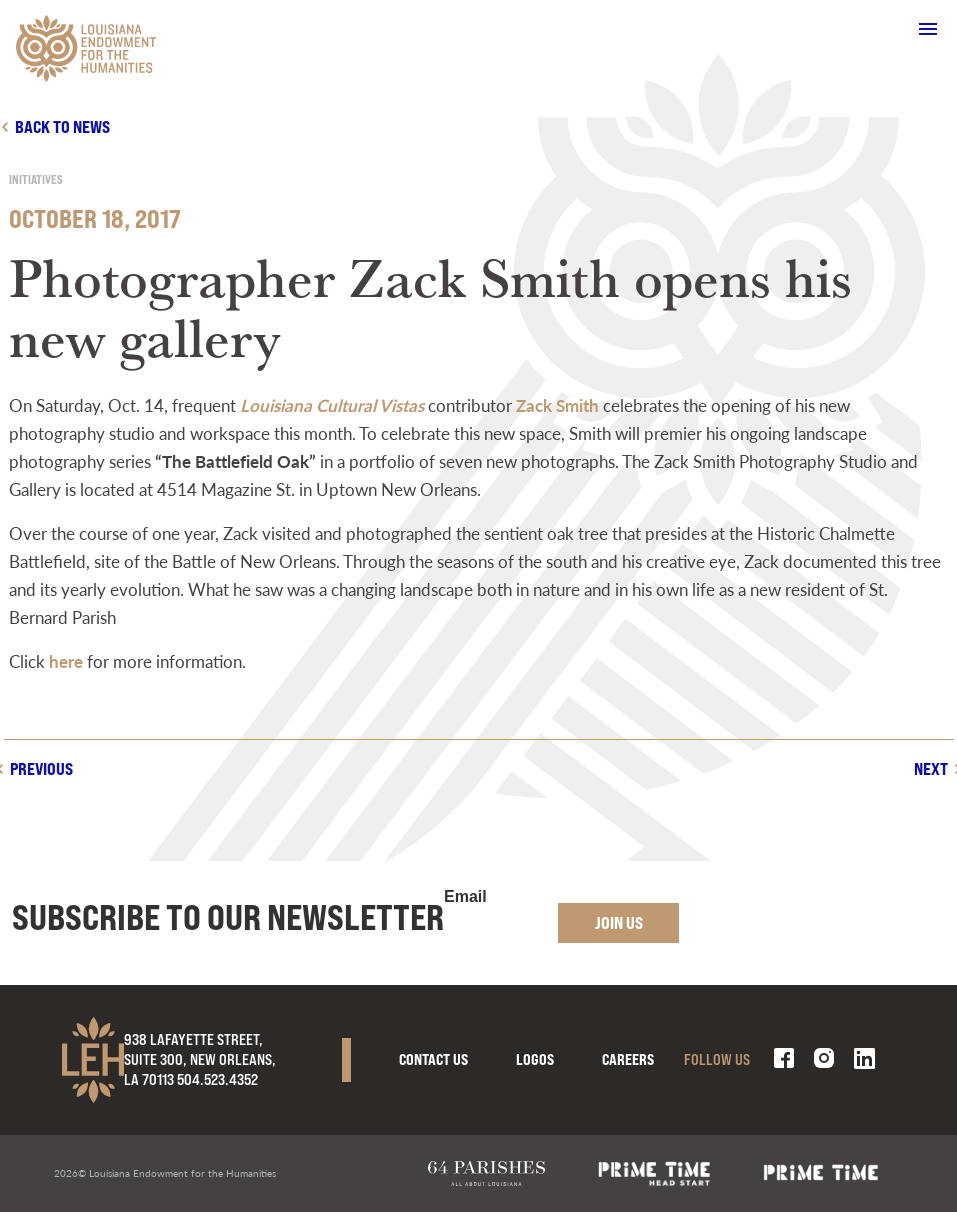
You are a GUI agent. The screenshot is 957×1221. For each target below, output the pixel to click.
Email (465, 897)
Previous (41, 768)
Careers (628, 1059)
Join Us (619, 922)
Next (931, 768)
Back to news (62, 126)
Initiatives (36, 179)
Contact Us (433, 1059)
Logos (535, 1059)
